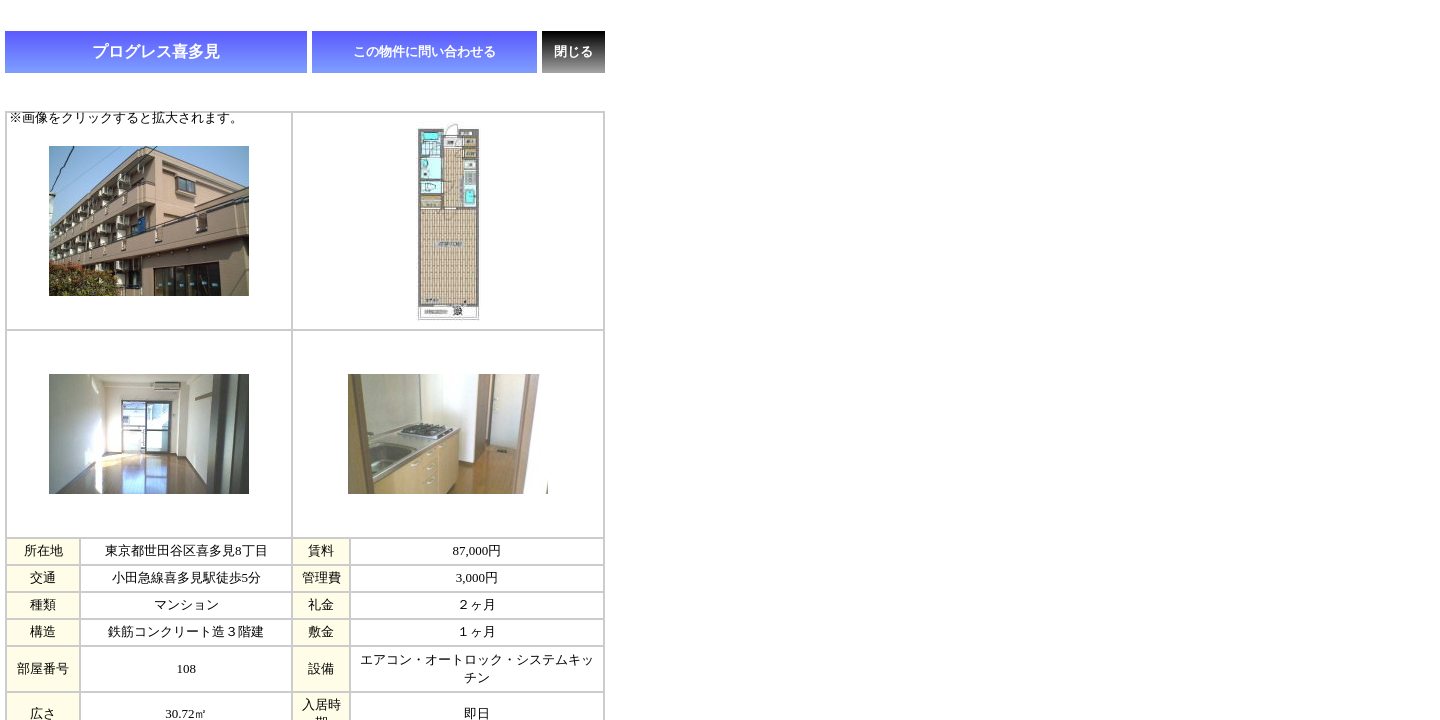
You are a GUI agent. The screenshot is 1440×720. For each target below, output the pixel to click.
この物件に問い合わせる (424, 51)
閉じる (573, 51)
